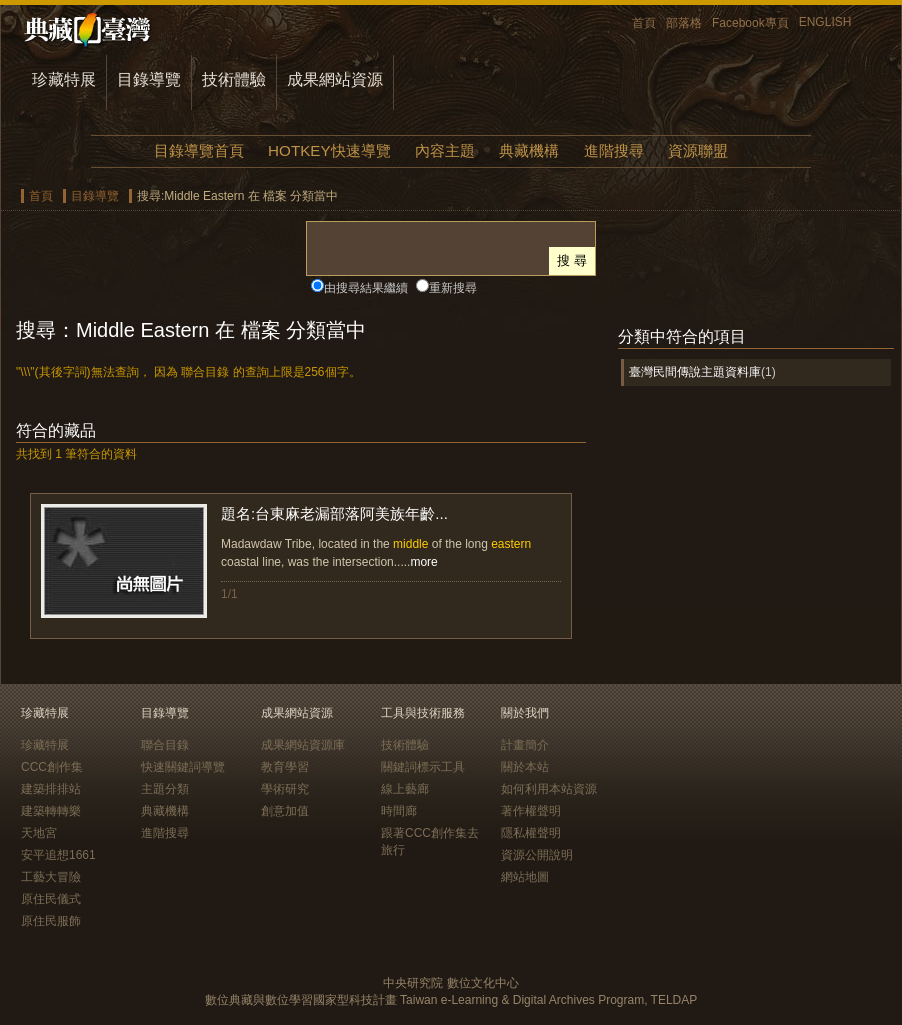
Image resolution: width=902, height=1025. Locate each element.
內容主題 (445, 150)
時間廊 (399, 811)
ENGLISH (825, 22)
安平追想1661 (58, 855)
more (423, 562)
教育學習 (285, 767)
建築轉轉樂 (51, 811)
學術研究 (285, 789)
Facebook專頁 (750, 23)
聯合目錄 (165, 745)
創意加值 (285, 811)
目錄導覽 (149, 79)
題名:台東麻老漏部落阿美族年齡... (334, 513)
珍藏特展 (64, 79)
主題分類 (165, 789)
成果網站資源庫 (303, 745)
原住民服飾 (51, 921)
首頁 (644, 23)
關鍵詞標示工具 (423, 767)
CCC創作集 (52, 767)
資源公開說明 (537, 855)
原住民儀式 (51, 899)
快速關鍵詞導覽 (183, 767)
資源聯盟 (698, 150)
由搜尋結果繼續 (366, 288)
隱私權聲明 (531, 833)
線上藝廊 (405, 789)
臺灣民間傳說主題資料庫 (695, 372)
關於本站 (525, 767)
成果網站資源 (335, 79)
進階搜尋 (614, 150)
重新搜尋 (453, 288)
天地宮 (39, 833)
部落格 (684, 23)
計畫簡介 (525, 745)
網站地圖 (525, 877)
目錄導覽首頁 (199, 150)
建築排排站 (51, 789)
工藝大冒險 (51, 877)
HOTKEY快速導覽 (329, 150)
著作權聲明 (531, 811)
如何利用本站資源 (549, 789)
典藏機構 (529, 150)
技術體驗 (234, 79)
